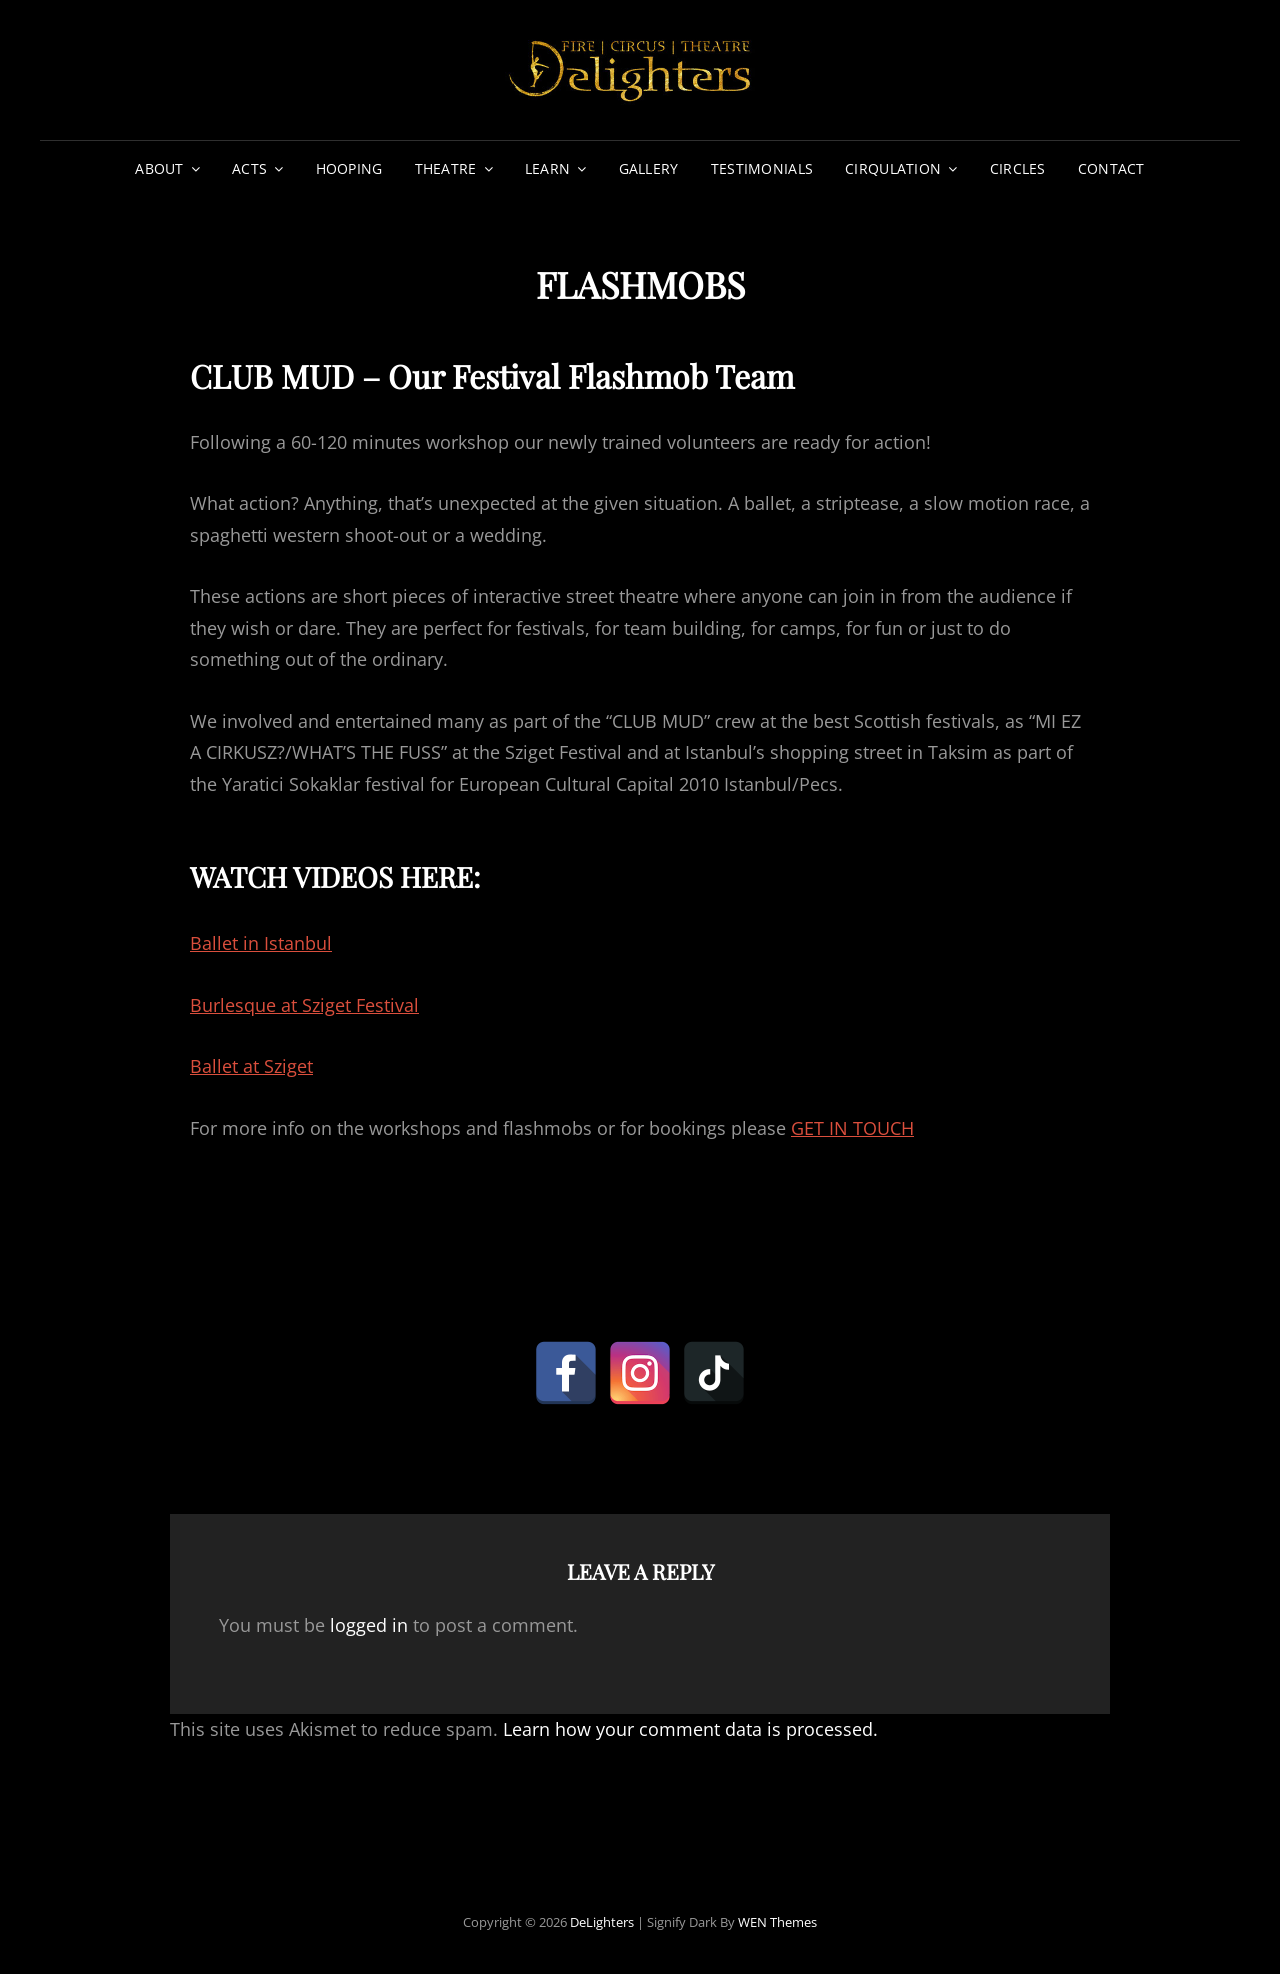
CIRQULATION (893, 168)
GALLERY (649, 168)
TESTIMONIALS (762, 168)
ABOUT (159, 168)
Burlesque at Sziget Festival (304, 1005)
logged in (369, 1625)
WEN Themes (777, 1922)
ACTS (249, 168)
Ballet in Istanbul (261, 943)
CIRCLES (1018, 168)
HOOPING (349, 168)
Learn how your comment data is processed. (690, 1729)
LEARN (547, 168)
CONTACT (1111, 168)
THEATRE (446, 168)
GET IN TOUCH (852, 1128)
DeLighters (602, 1922)
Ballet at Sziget (251, 1066)
